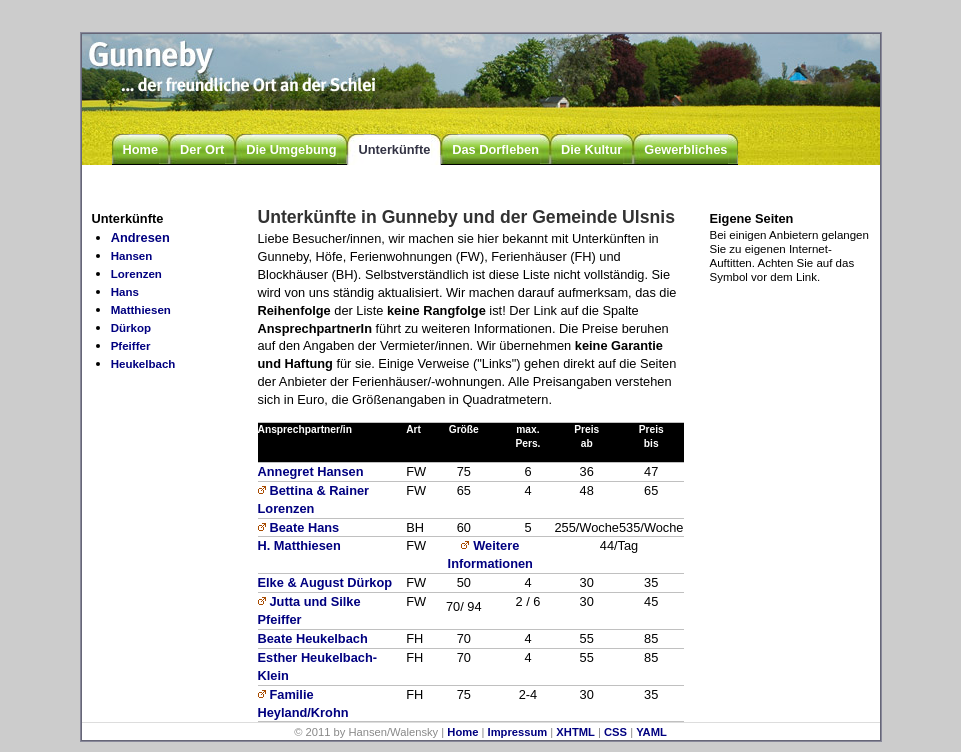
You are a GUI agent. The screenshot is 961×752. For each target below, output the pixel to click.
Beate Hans (305, 527)
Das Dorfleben (495, 149)
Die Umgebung (291, 149)
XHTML (575, 732)
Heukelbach (143, 364)
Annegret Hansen (311, 471)
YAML (651, 732)
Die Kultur (591, 149)
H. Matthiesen (299, 545)
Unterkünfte (394, 149)
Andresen (140, 237)
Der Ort (202, 149)
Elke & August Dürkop (325, 582)
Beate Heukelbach (313, 638)
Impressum (518, 732)
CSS (615, 732)
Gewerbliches (685, 149)
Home (141, 149)
